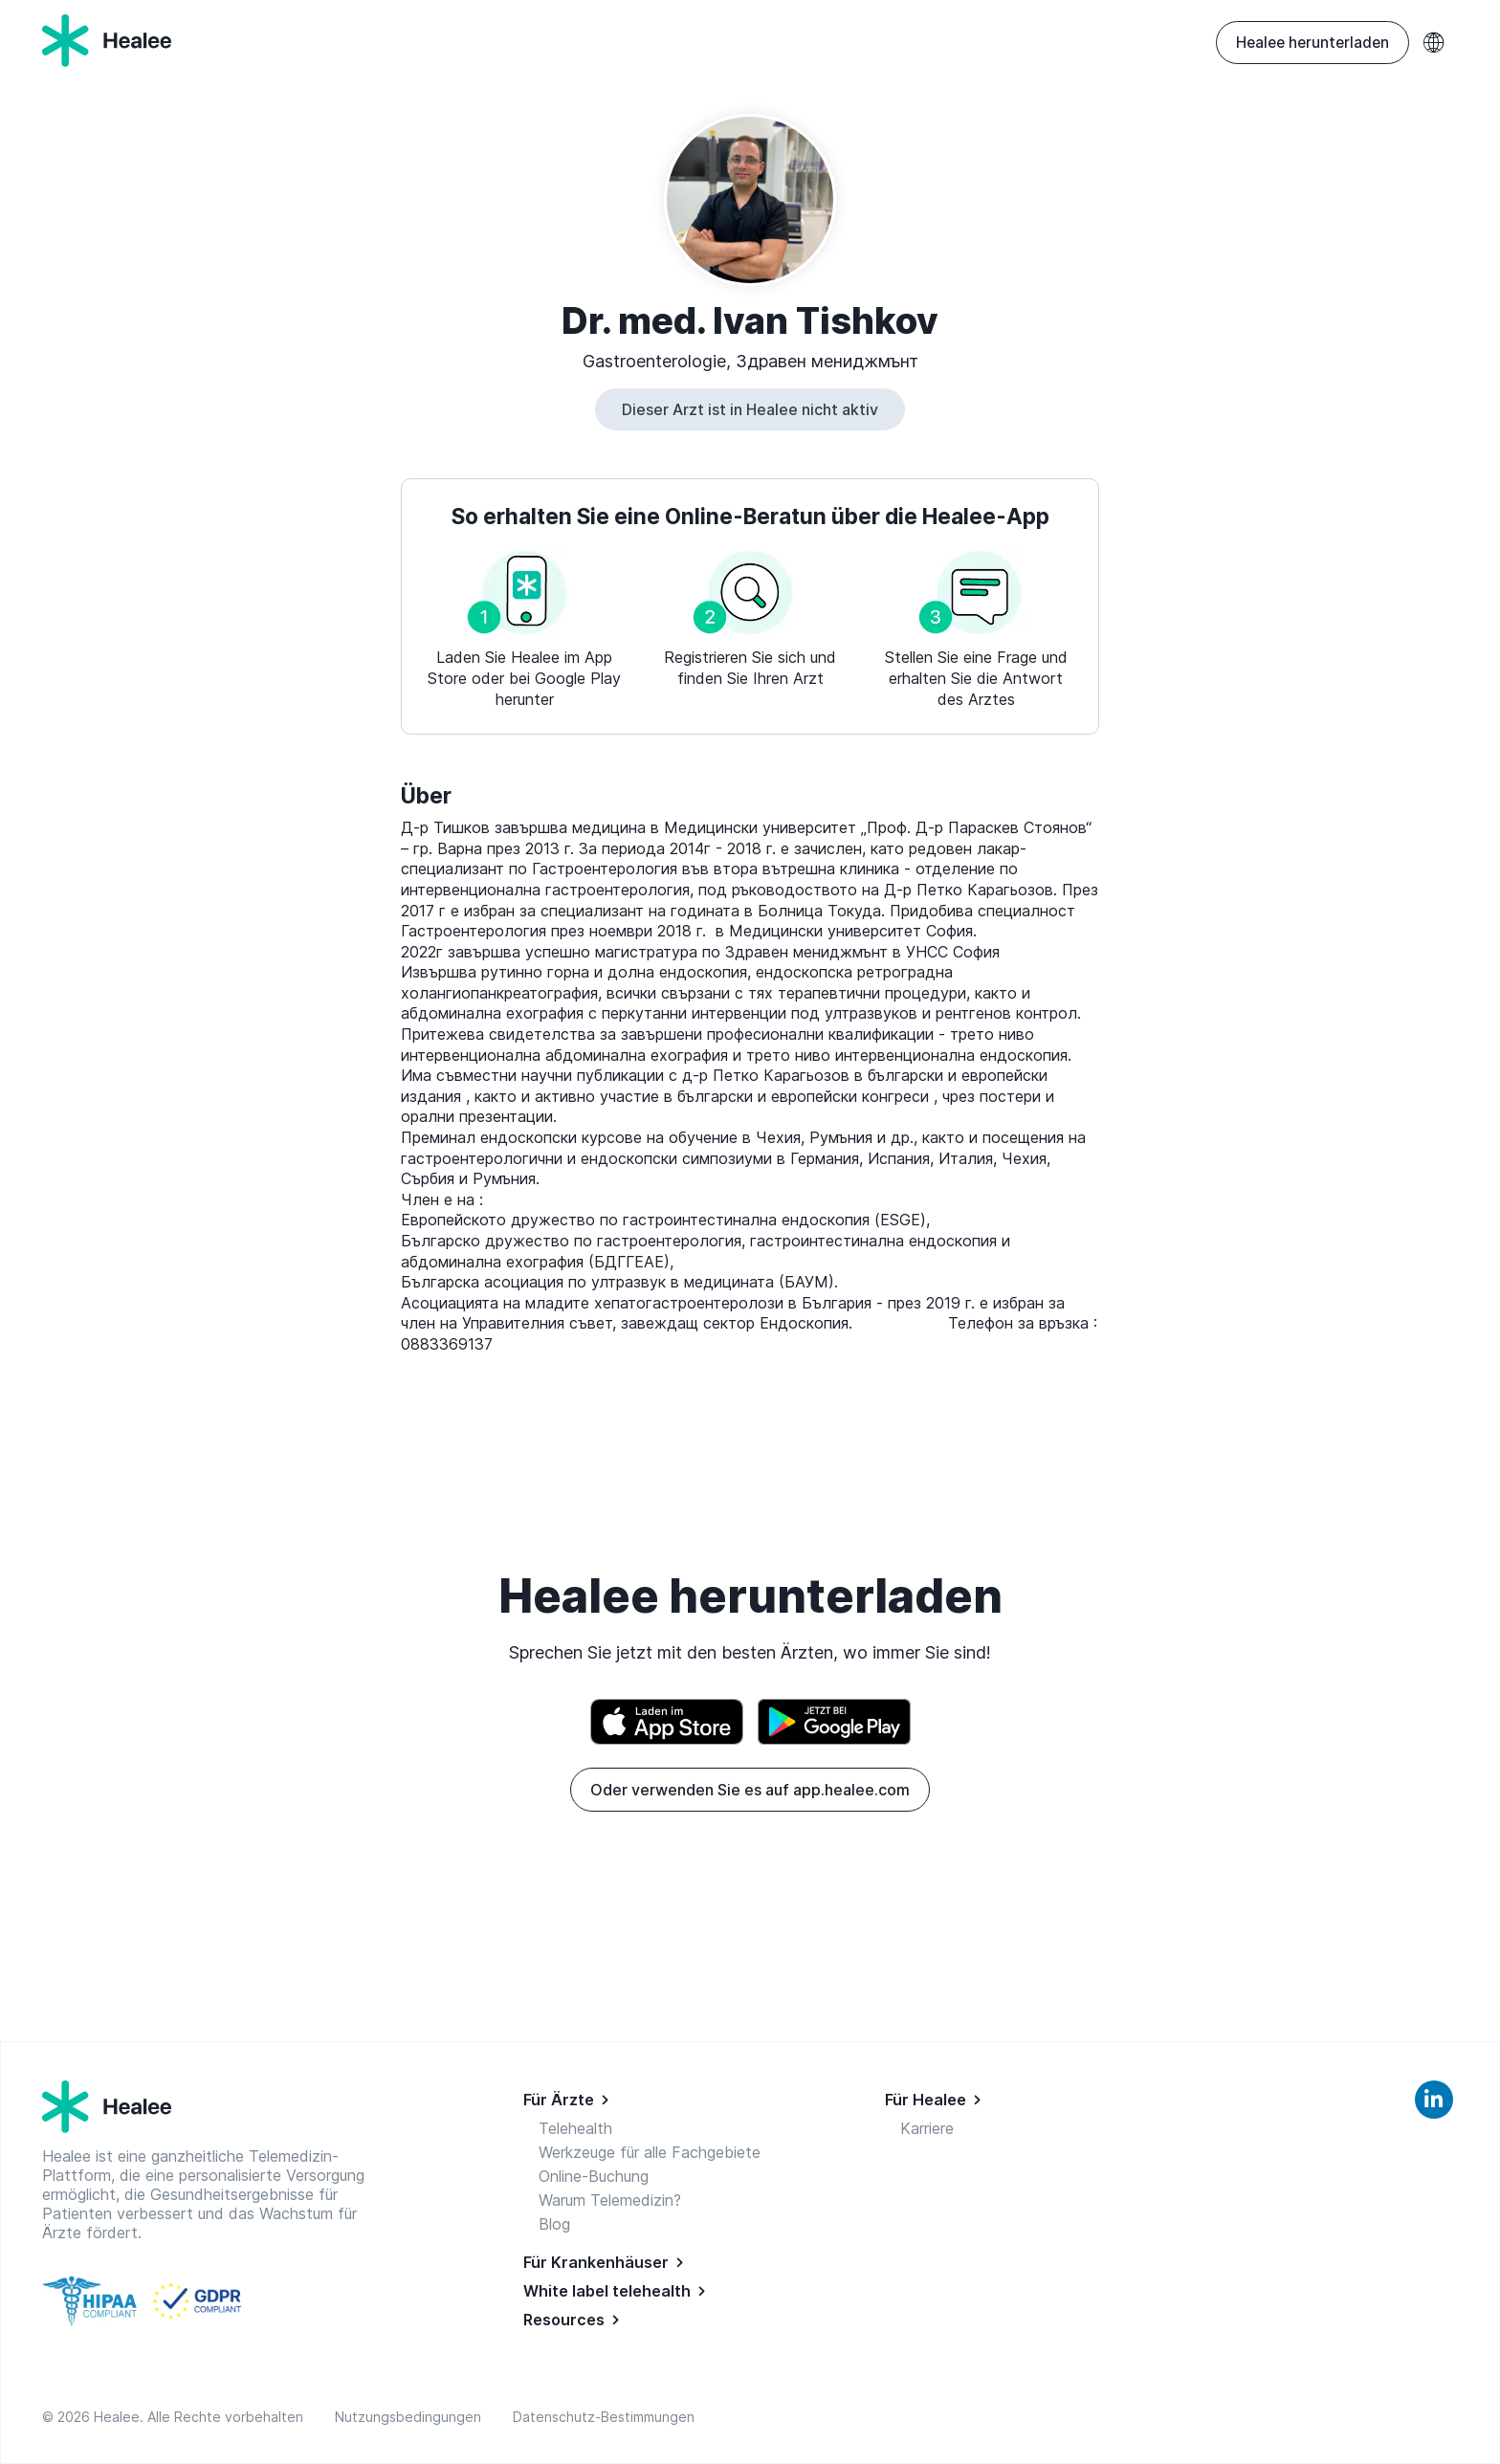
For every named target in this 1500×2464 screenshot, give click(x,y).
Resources (564, 2319)
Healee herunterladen (1312, 42)
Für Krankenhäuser (596, 2262)
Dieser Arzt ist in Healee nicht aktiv (750, 409)
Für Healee (925, 2099)
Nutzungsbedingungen (412, 2417)
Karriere (927, 2128)
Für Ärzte (558, 2099)
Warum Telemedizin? (610, 2200)
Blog (554, 2223)
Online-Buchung (594, 2176)
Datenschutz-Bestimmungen (604, 2417)
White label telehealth (607, 2290)
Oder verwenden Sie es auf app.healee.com (750, 1789)
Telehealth (575, 2128)
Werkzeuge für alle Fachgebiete (650, 2152)
